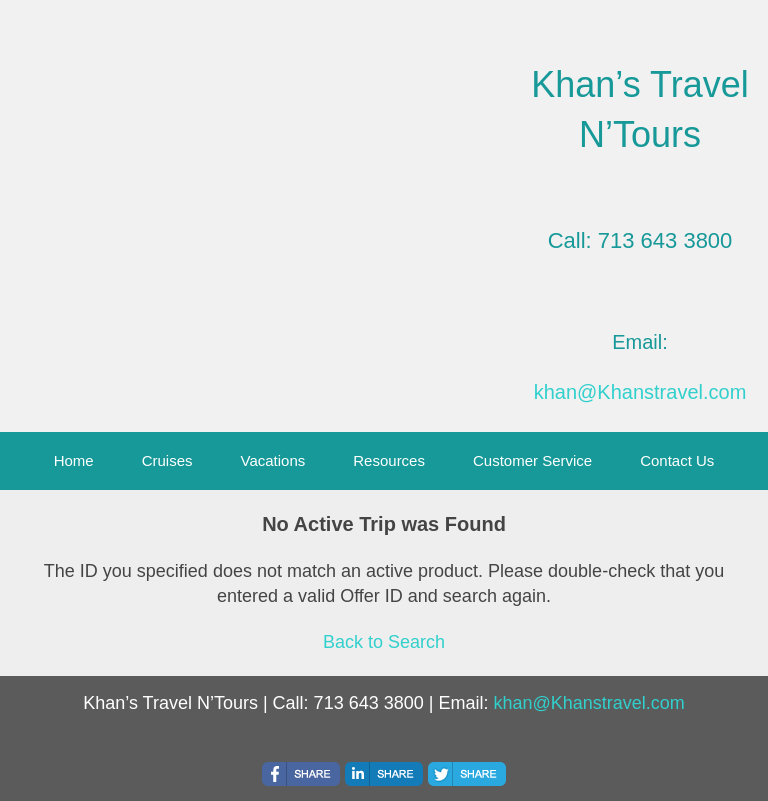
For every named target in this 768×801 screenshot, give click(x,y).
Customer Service (532, 460)
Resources (389, 460)
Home (74, 460)
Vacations (273, 460)
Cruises (167, 460)
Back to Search (384, 642)
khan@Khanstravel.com (640, 392)
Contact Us (677, 460)
